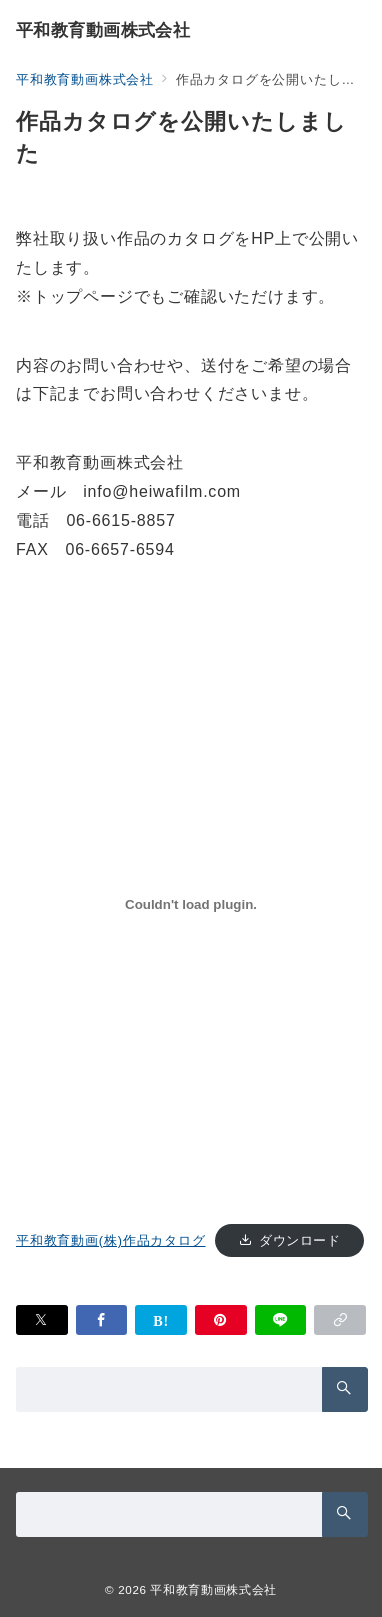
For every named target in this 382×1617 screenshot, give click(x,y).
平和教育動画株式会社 (103, 30)
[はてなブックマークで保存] (161, 1320)
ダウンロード (299, 1240)
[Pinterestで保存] (221, 1320)
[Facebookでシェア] (102, 1320)
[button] (340, 1320)
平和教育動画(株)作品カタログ (111, 1240)
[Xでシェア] (42, 1320)
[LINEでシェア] (281, 1320)
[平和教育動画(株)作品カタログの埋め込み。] (191, 904)
